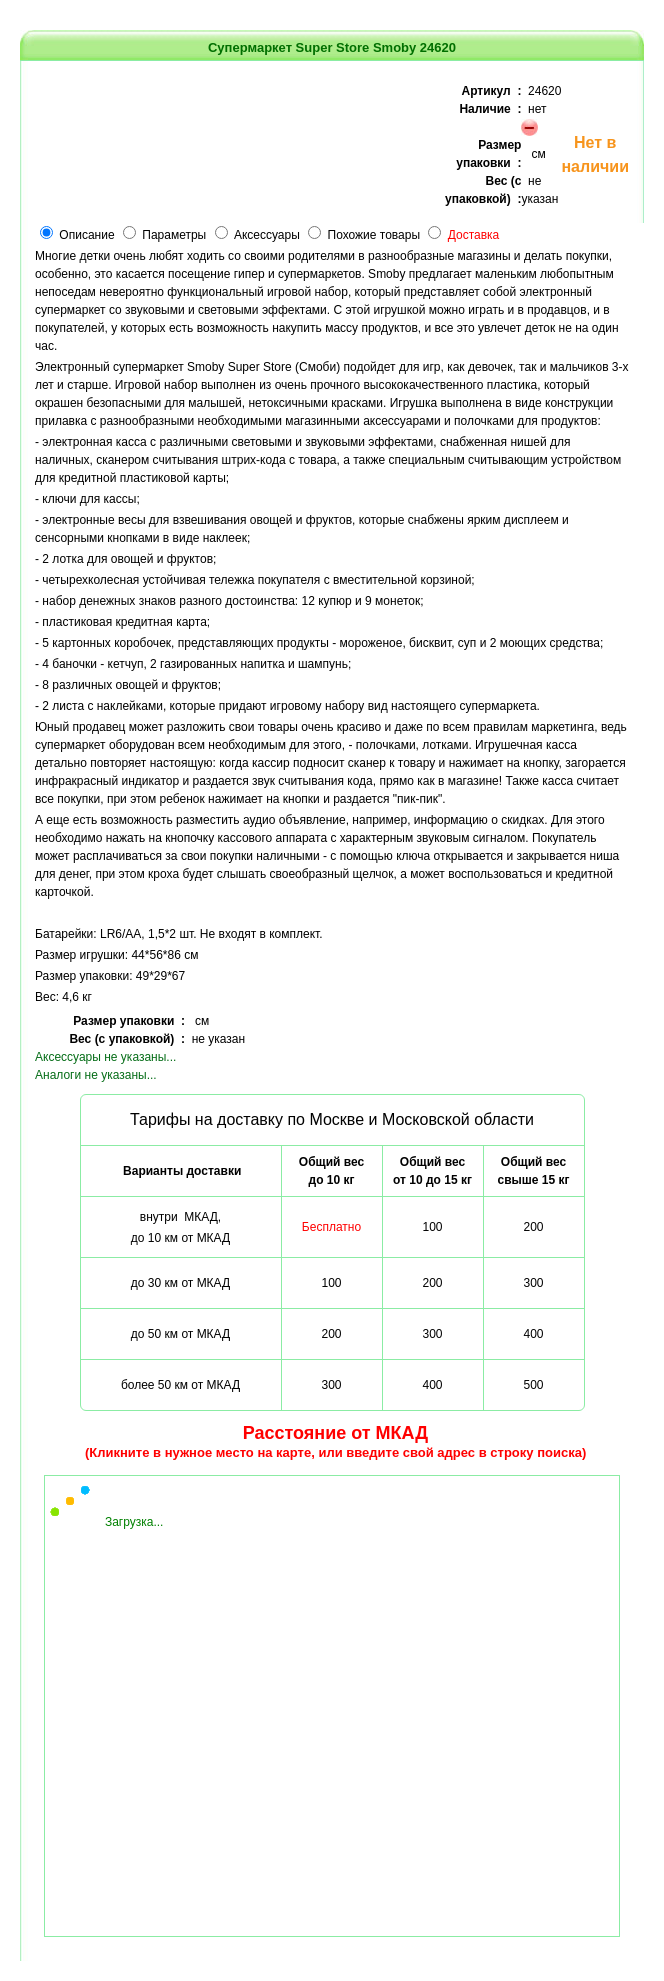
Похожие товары (374, 235)
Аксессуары (267, 235)
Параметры (174, 235)
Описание (86, 235)
